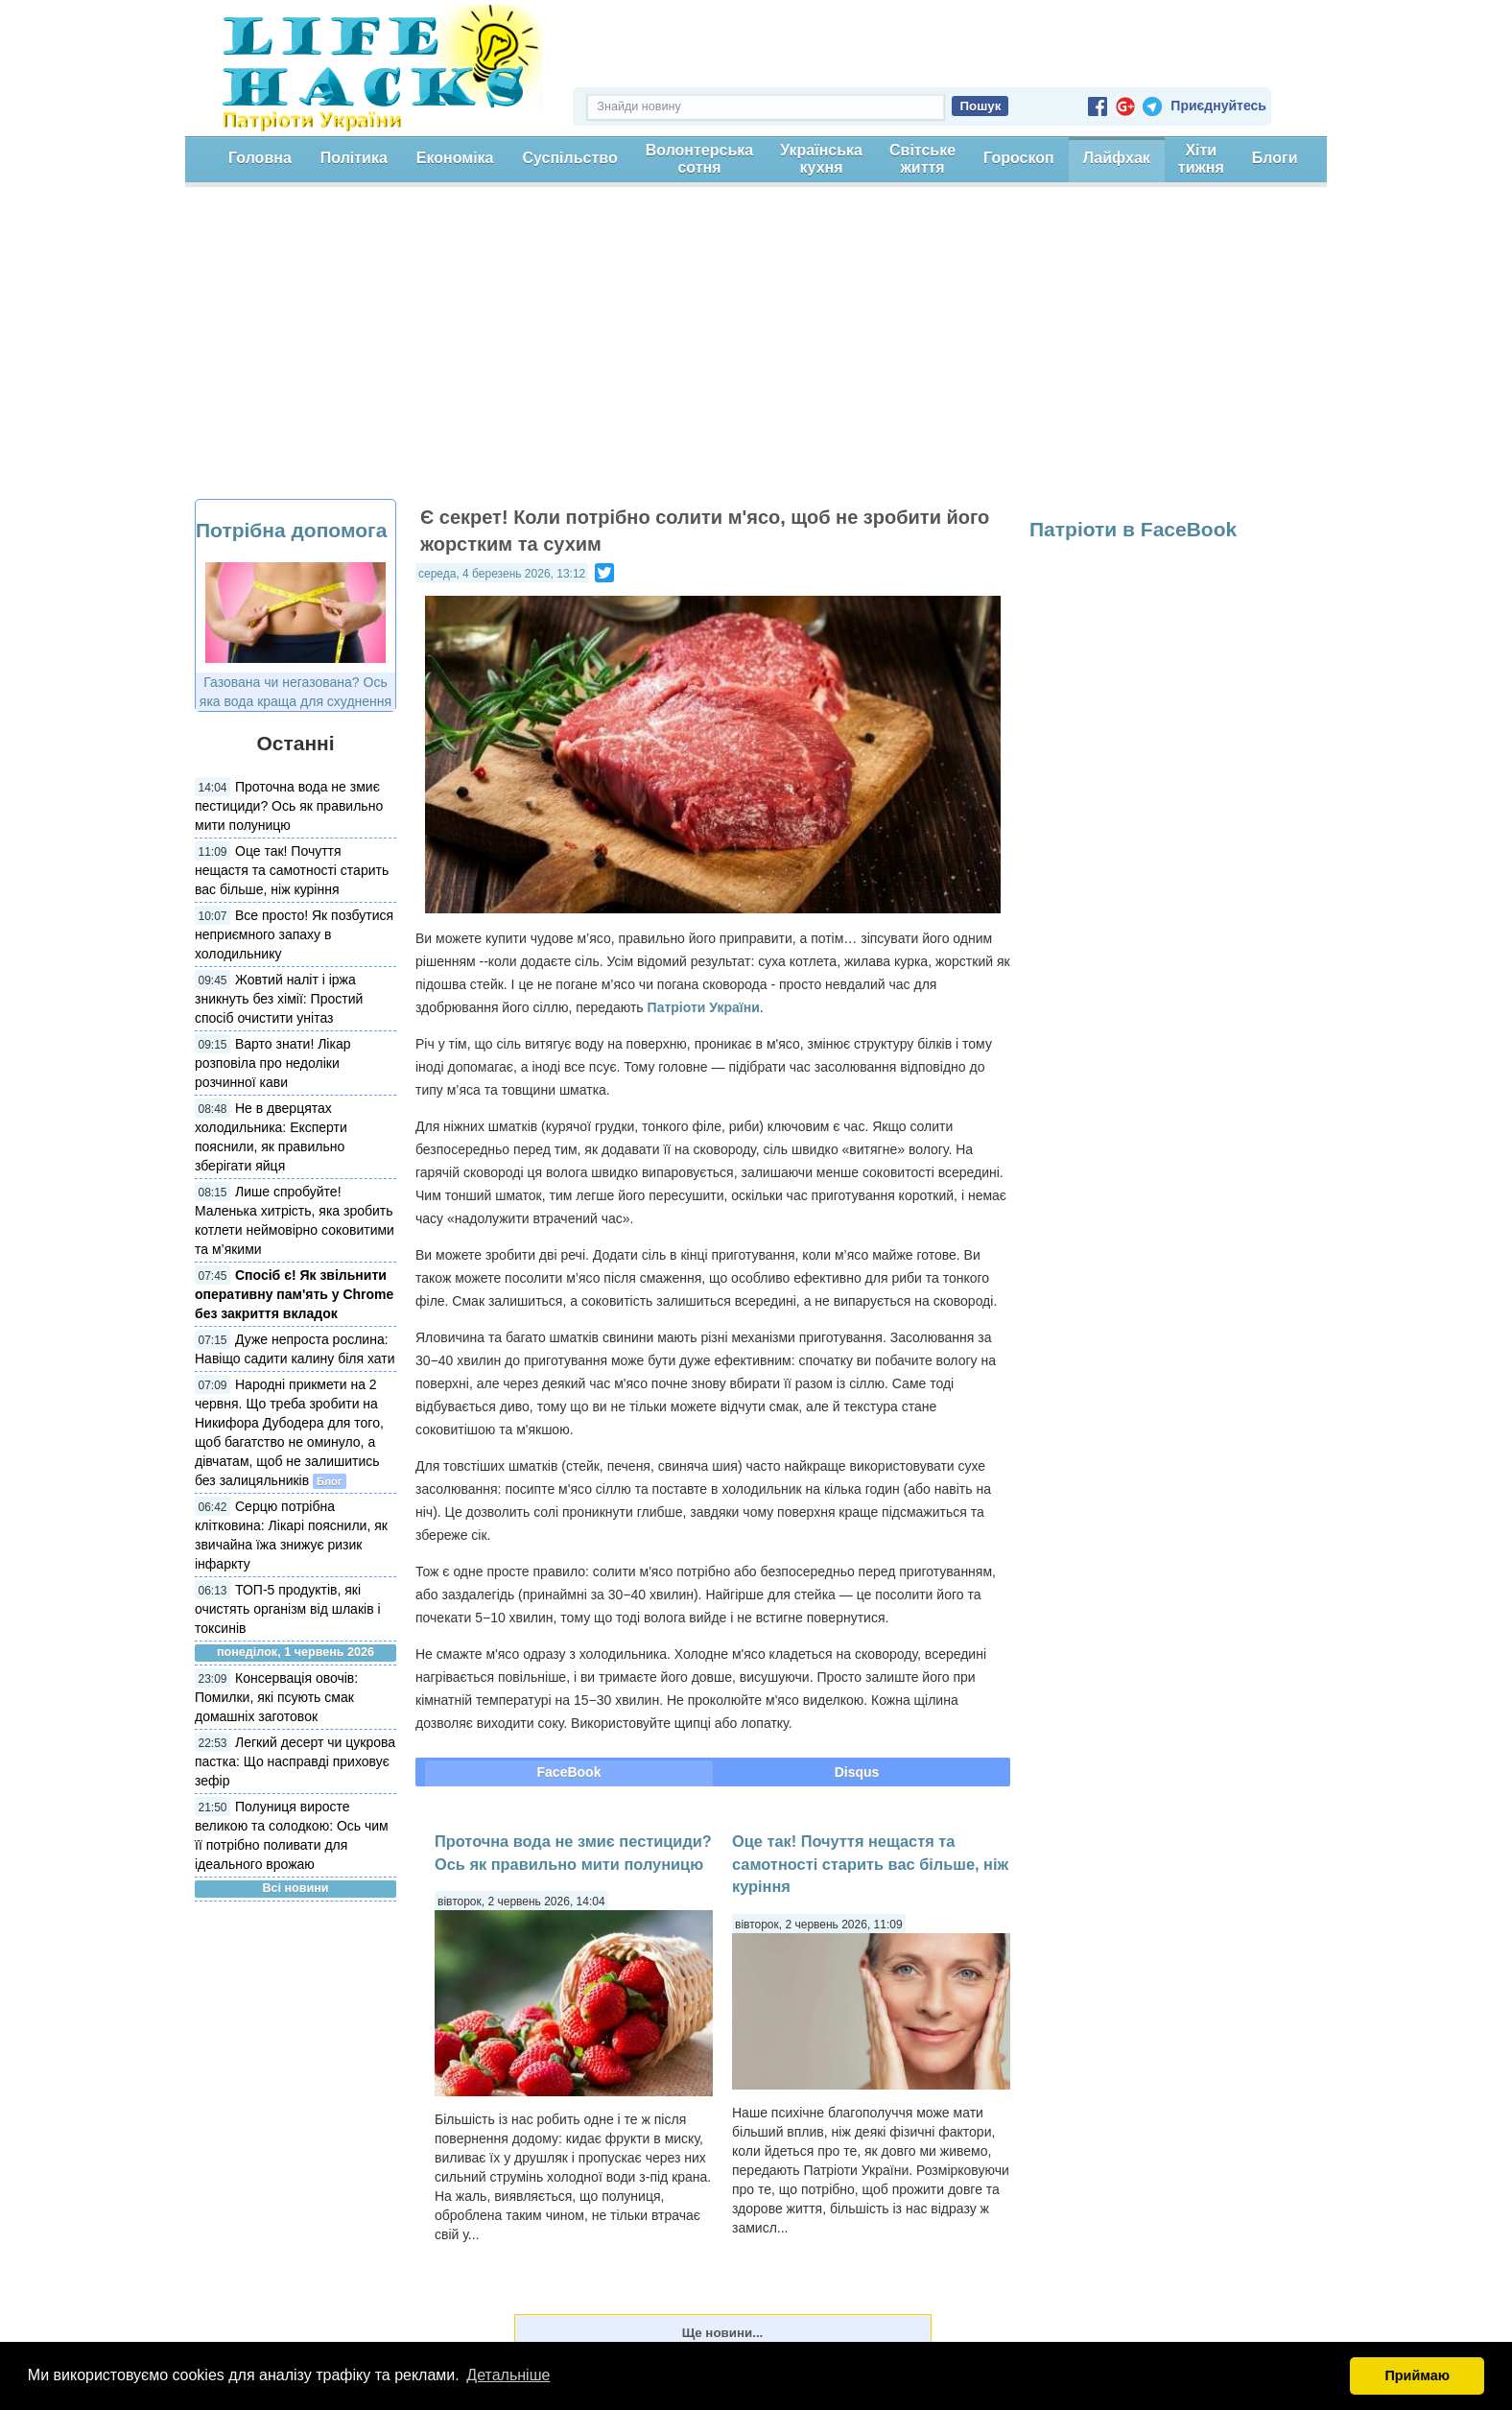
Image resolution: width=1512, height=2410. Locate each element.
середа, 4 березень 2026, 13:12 (501, 573)
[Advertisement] (756, 355)
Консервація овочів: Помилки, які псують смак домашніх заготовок (276, 1697)
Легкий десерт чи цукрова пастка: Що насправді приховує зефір (295, 1761)
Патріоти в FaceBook (1133, 529)
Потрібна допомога (291, 530)
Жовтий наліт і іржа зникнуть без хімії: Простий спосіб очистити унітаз (279, 999)
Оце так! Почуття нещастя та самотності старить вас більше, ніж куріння (292, 870)
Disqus (857, 1772)
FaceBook (569, 1772)
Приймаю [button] (1417, 2375)
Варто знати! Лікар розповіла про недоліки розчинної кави (272, 1063)
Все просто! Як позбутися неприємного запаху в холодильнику (294, 934)
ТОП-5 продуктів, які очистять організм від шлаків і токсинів (288, 1609)
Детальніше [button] (508, 2375)
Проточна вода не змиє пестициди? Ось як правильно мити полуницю (289, 806)
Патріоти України (704, 1007)
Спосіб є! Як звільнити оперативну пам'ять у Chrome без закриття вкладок (294, 1294)
